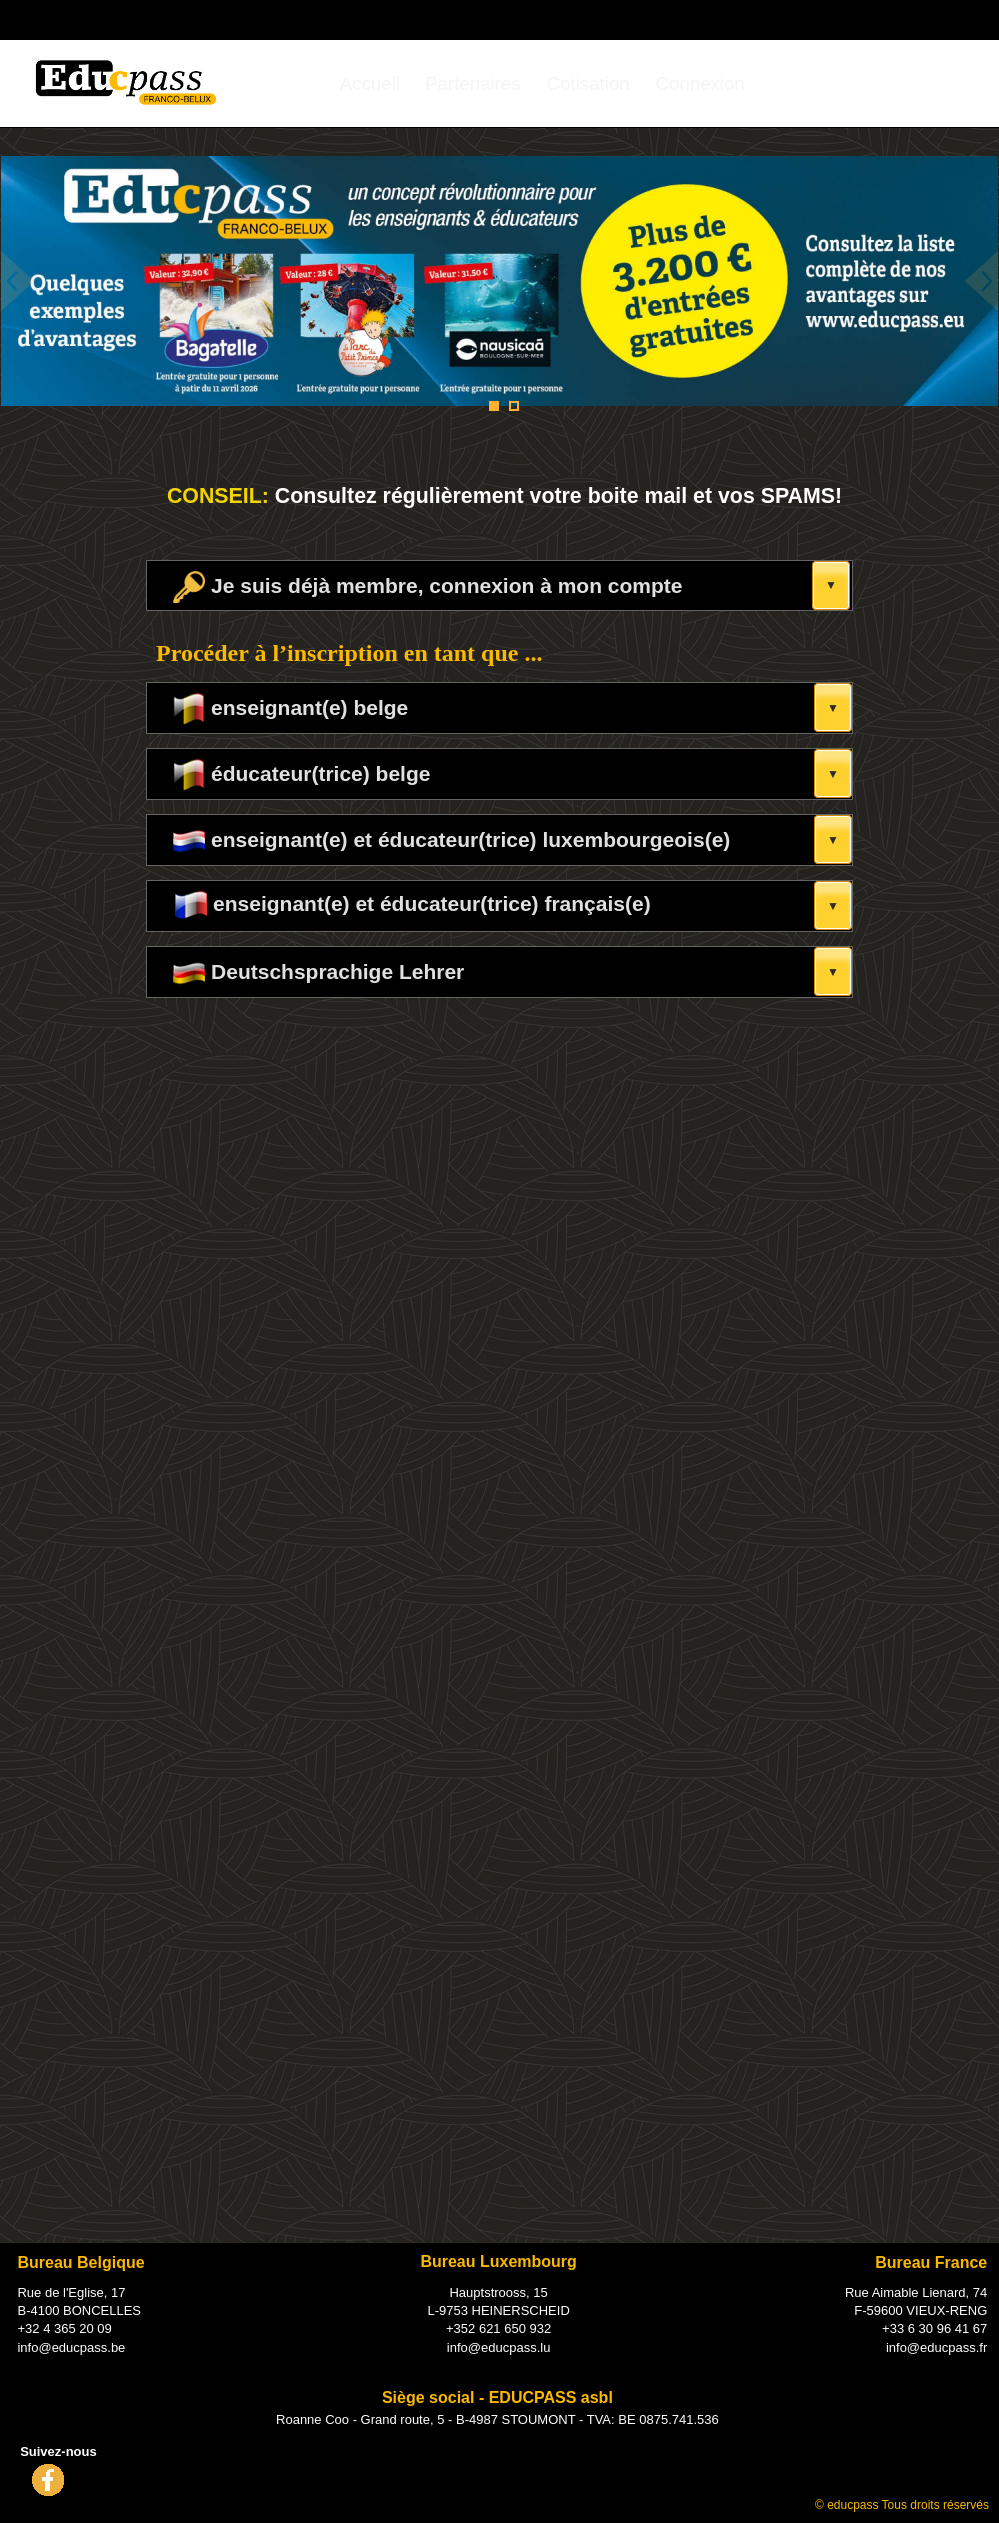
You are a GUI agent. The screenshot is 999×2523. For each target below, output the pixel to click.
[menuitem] (370, 83)
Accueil (370, 83)
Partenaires (472, 83)
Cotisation (588, 83)
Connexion (700, 83)
